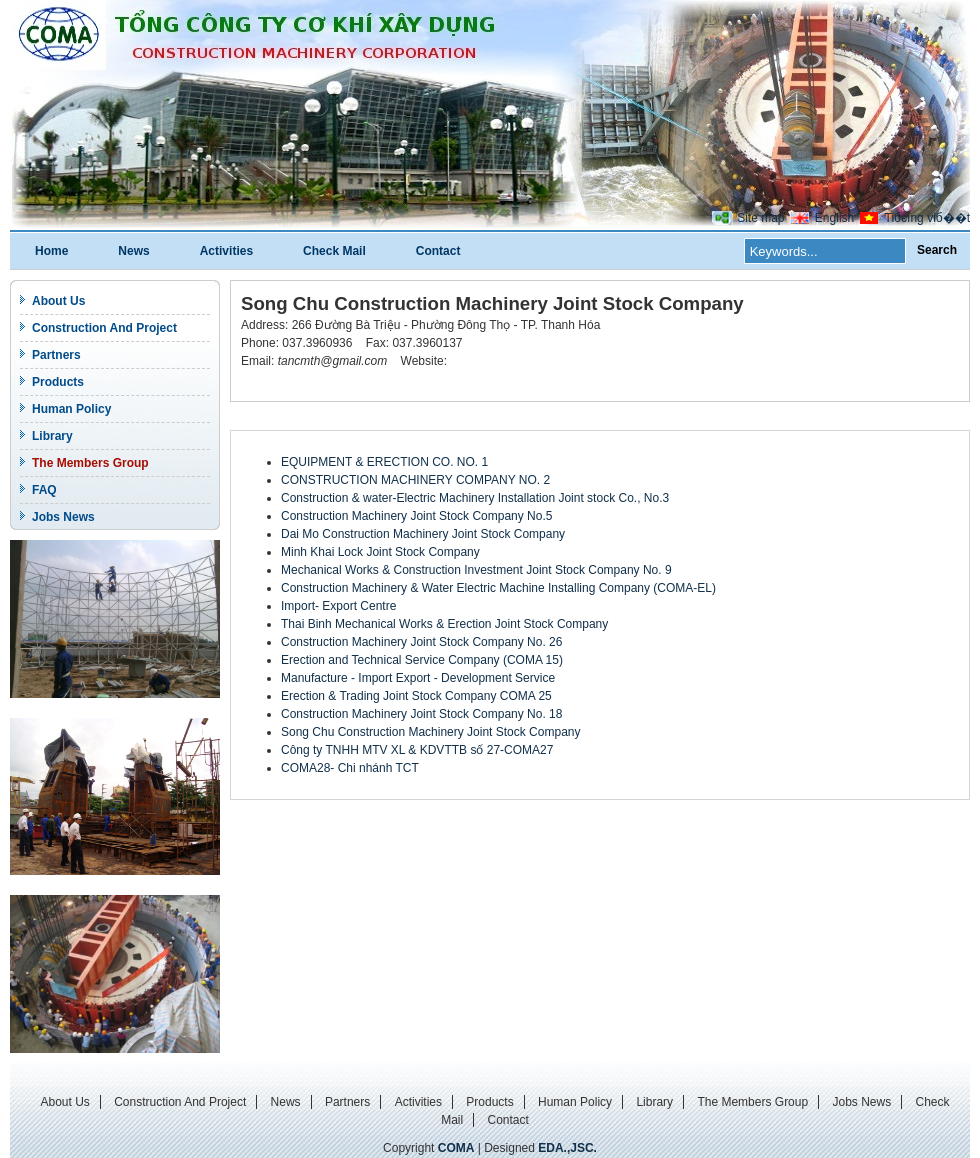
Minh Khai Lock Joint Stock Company (380, 552)
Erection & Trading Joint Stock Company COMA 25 (416, 696)
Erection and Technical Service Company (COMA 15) (422, 660)
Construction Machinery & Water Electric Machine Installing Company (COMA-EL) (498, 588)
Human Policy (71, 409)
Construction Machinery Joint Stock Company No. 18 (421, 714)
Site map (760, 218)
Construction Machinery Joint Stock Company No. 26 (421, 642)
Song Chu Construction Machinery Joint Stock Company (430, 732)
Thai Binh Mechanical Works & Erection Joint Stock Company (444, 624)
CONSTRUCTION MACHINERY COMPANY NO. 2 (415, 480)
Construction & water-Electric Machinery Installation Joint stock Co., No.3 (475, 498)
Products (58, 382)
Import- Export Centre (338, 606)
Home (51, 251)
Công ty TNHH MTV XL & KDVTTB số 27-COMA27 (417, 750)
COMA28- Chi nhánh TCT (350, 768)
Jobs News (63, 517)
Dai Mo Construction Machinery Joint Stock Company (423, 534)
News (133, 251)
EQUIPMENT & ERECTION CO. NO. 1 (384, 462)
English (834, 218)
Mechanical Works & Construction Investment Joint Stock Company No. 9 (476, 570)
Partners (56, 355)
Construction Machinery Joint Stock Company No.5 (416, 516)
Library (52, 436)
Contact (438, 251)
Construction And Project (104, 328)
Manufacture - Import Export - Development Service (418, 678)
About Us (58, 301)
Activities (226, 251)
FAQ (44, 490)
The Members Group (90, 463)
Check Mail (334, 251)
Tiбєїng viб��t (927, 218)
